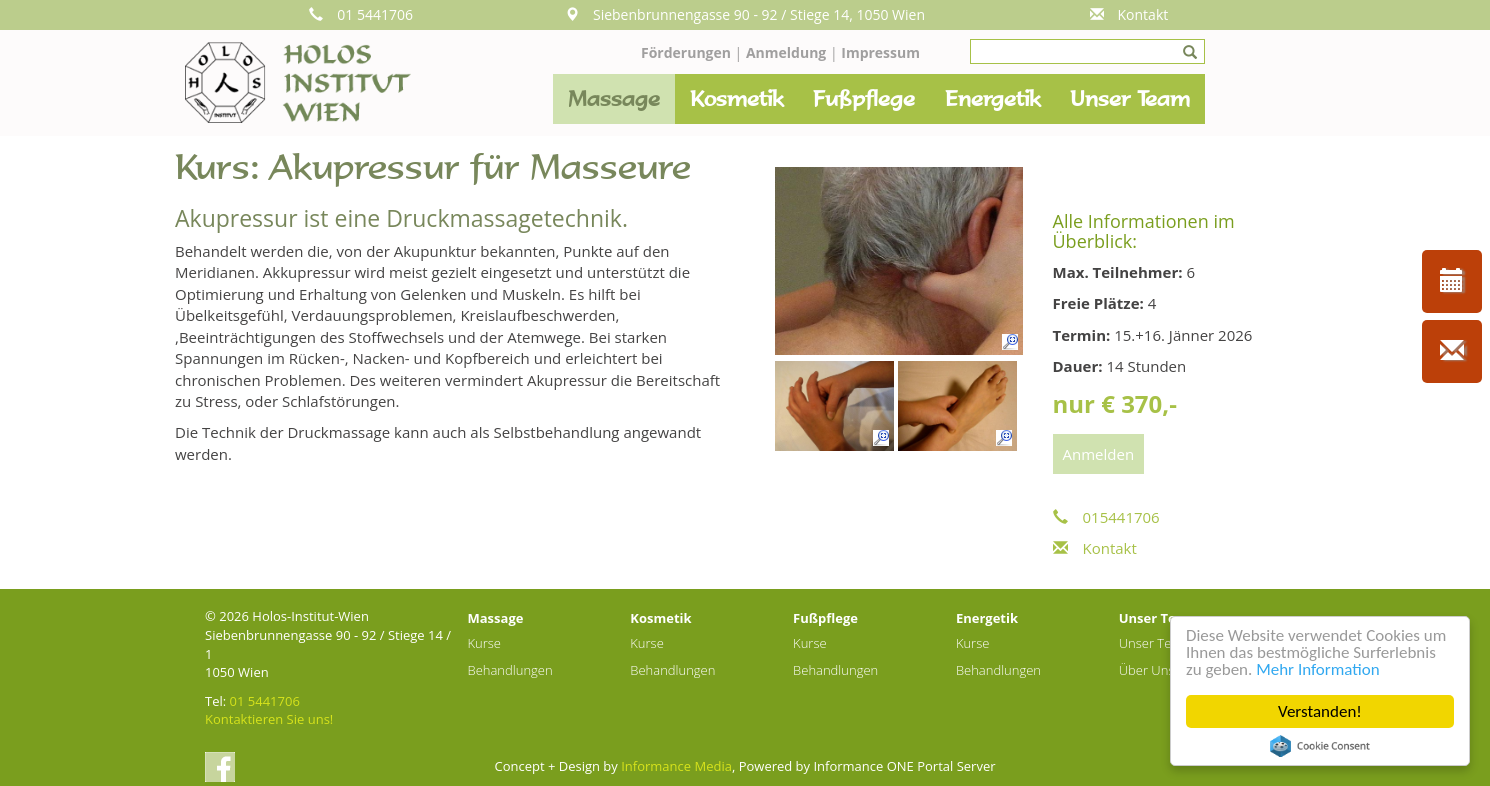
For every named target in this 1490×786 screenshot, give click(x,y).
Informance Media (676, 766)
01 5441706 (361, 14)
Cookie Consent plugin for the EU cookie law (1320, 746)
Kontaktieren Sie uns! (269, 719)
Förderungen (686, 52)
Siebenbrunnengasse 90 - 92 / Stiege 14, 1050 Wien (745, 14)
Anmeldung (788, 52)
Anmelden (1099, 454)
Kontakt (1129, 14)
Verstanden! (1320, 711)
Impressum (880, 52)
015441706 (1106, 517)
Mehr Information (1317, 669)
